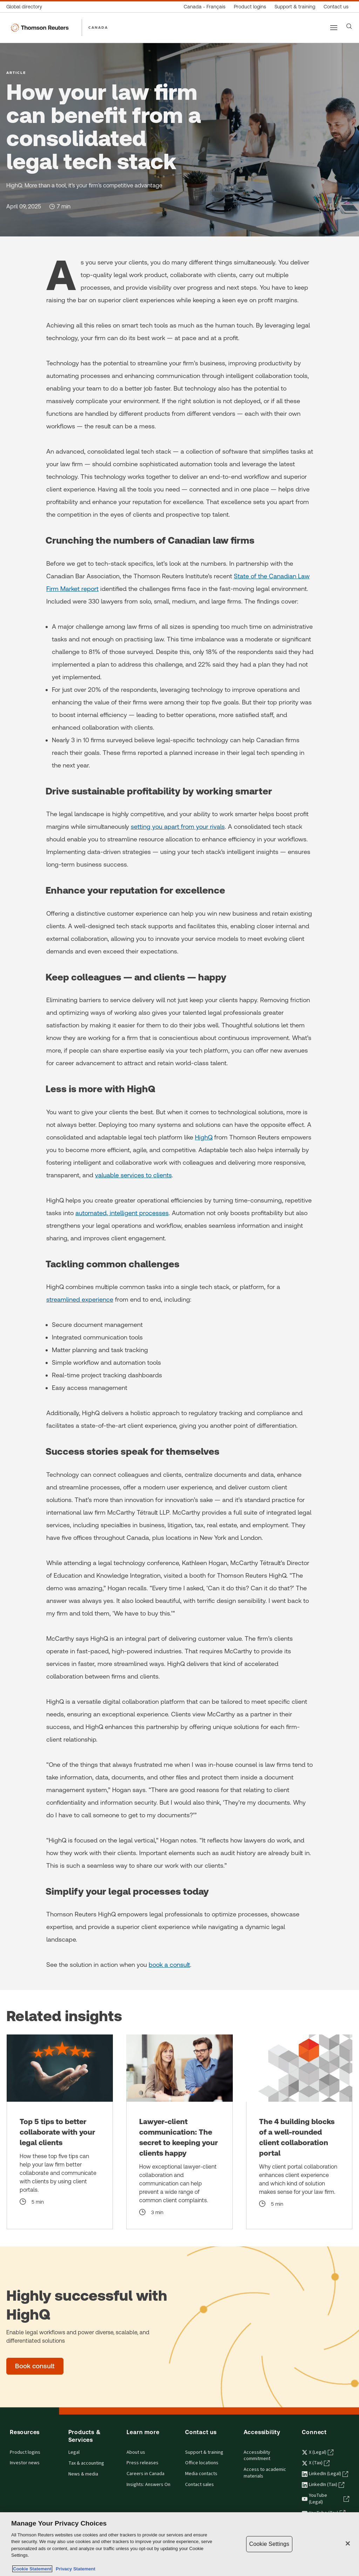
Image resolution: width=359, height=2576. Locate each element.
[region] (179, 2544)
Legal (74, 2452)
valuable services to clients (133, 1175)
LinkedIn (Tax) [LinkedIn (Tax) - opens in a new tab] (323, 2484)
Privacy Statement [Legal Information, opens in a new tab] (74, 2568)
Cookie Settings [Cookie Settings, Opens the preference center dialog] (269, 2544)
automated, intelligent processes (122, 1213)
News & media (83, 2474)
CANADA (98, 27)
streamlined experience (79, 1299)
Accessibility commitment (257, 2455)
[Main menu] (333, 27)
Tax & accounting (86, 2463)
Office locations (201, 2463)
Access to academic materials (265, 2472)
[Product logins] (250, 6)
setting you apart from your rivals (178, 826)
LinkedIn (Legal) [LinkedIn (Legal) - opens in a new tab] (325, 2474)
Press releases (142, 2463)
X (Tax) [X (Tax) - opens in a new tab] (316, 2463)
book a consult (169, 1964)
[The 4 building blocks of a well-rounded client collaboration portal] (299, 2131)
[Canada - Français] (205, 6)
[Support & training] (294, 6)
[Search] (349, 26)
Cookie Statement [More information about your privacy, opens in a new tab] (32, 2568)
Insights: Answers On (148, 2484)
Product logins (25, 2452)
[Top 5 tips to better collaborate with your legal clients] (60, 2131)
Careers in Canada (145, 2474)
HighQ (203, 1137)
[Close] (347, 2543)
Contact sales (199, 2484)
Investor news (25, 2463)
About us (136, 2452)
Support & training (204, 2452)
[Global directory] (26, 6)
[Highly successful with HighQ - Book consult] (34, 2366)
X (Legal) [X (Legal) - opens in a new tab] (317, 2452)
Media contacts (201, 2474)
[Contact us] (336, 6)
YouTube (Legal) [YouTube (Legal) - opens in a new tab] (325, 2498)
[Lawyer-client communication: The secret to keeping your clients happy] (179, 2131)
